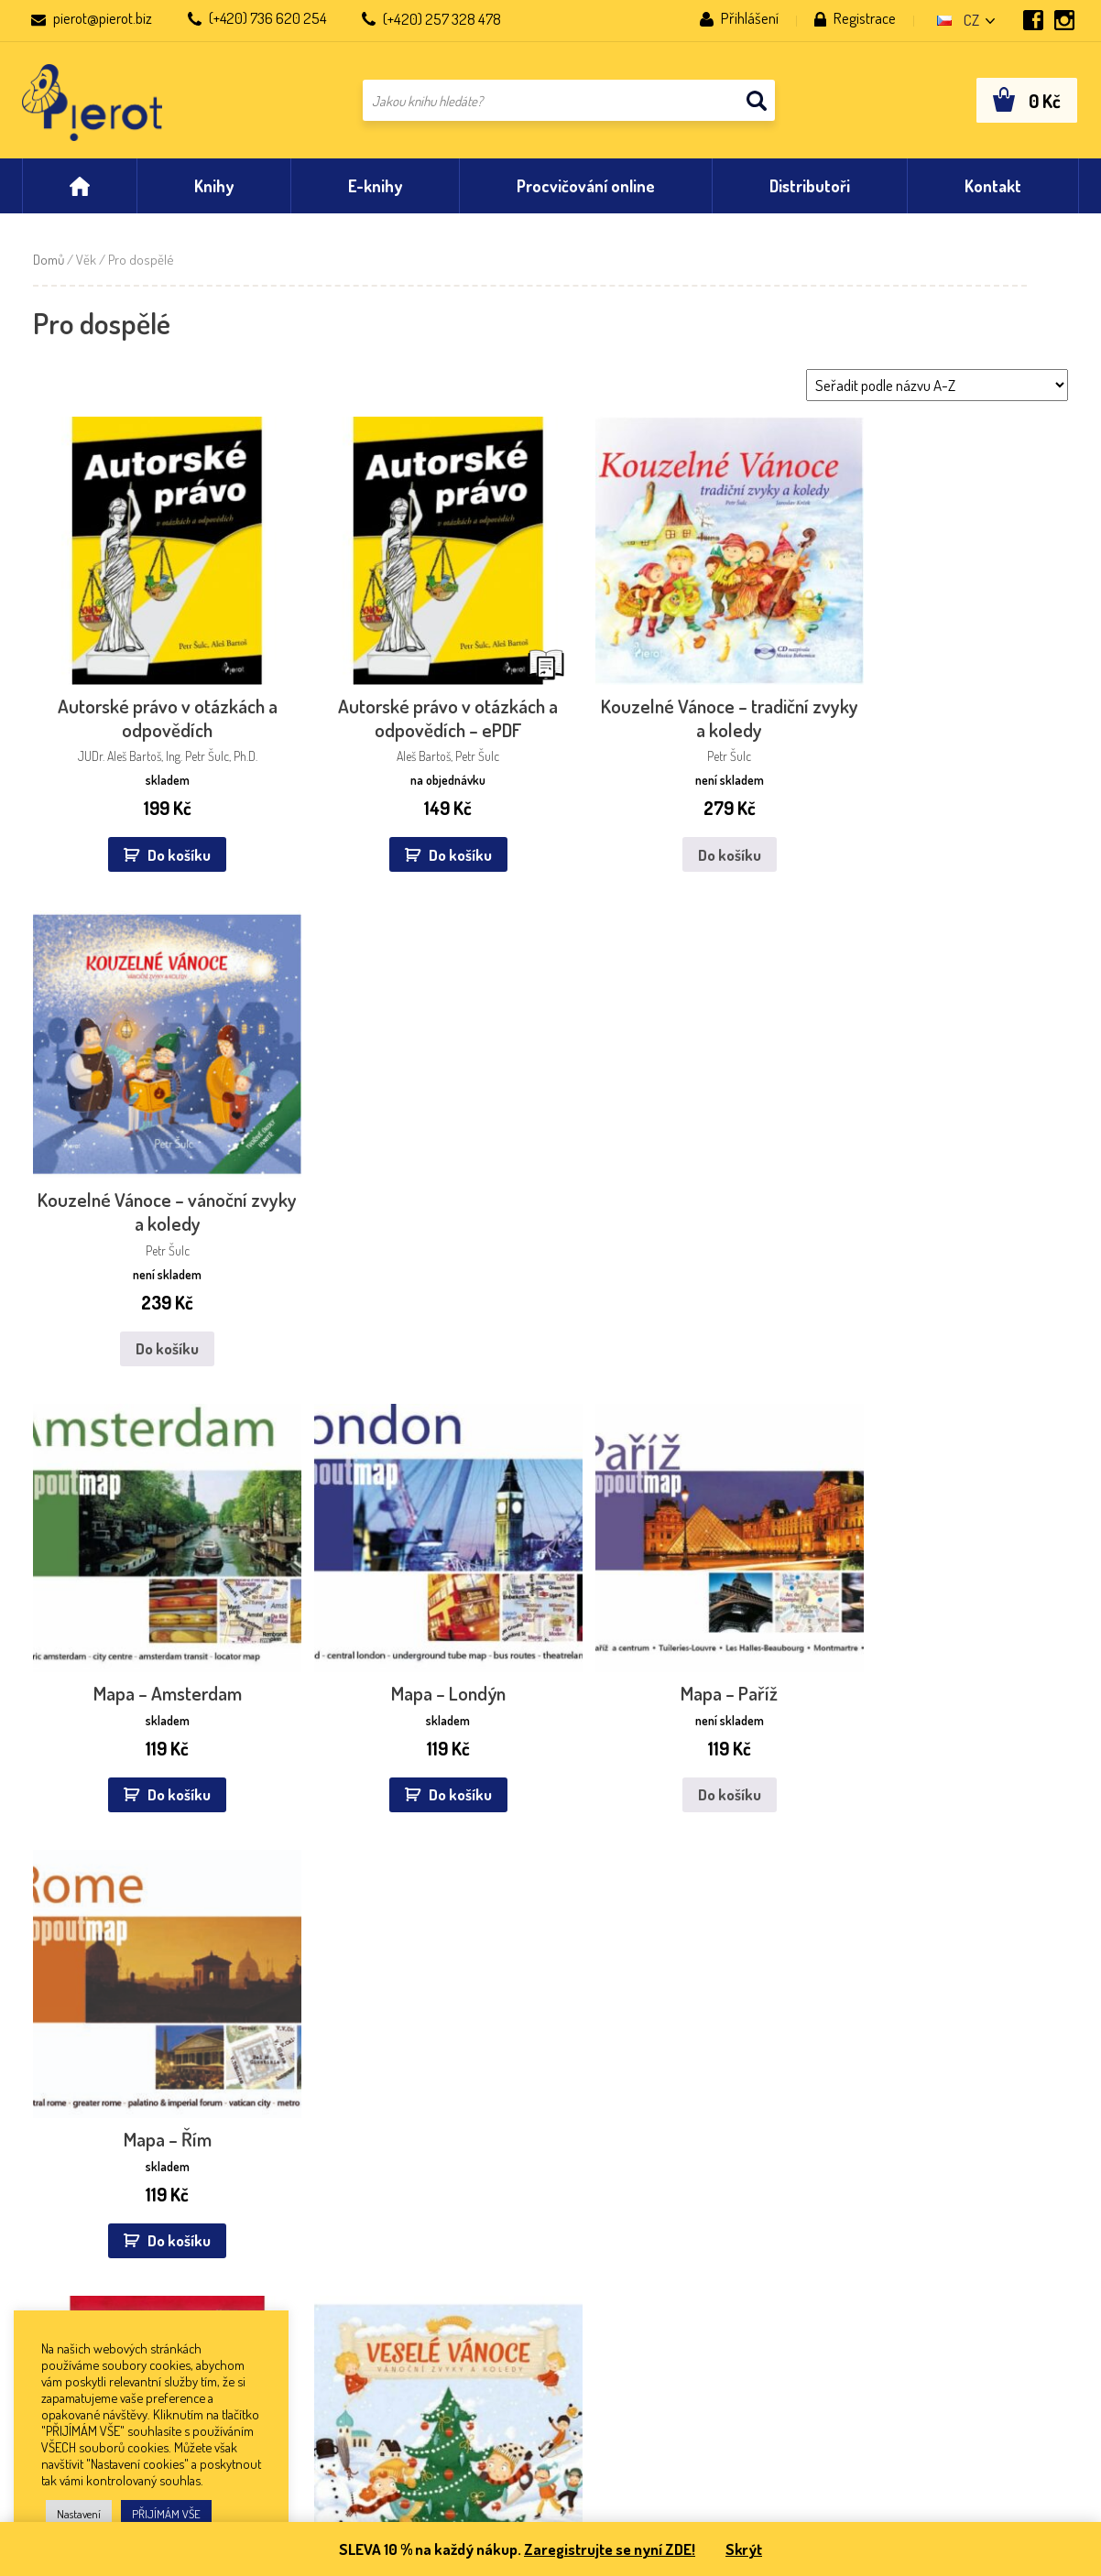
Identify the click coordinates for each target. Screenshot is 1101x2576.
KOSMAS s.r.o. (491, 2271)
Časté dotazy (61, 2221)
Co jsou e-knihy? (71, 2246)
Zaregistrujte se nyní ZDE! (608, 2549)
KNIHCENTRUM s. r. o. (296, 2321)
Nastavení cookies (75, 2297)
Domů (48, 263)
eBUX (467, 2146)
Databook (479, 2170)
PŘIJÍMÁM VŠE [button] (166, 2513)
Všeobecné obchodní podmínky (114, 2196)
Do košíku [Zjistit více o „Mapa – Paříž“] (681, 1262)
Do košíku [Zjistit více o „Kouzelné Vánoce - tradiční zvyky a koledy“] (681, 838)
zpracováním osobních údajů (881, 1974)
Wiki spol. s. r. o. (282, 2196)
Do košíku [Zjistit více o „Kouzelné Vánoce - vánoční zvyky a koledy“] (943, 838)
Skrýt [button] (744, 2549)
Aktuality (49, 2146)
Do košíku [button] (169, 838)
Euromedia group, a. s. (300, 2170)
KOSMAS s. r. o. (280, 2297)
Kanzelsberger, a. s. (291, 2221)
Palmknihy (482, 2196)
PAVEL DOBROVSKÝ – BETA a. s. (327, 2271)
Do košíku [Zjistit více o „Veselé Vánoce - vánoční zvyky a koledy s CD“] (419, 1735)
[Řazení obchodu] (937, 389)
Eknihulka (479, 2246)
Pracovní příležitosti (80, 2271)
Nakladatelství (64, 2170)
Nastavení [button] (79, 2513)
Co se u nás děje (712, 2146)
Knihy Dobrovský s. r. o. (302, 2246)
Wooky (471, 2297)
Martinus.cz (484, 2221)
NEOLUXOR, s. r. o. (287, 2146)
